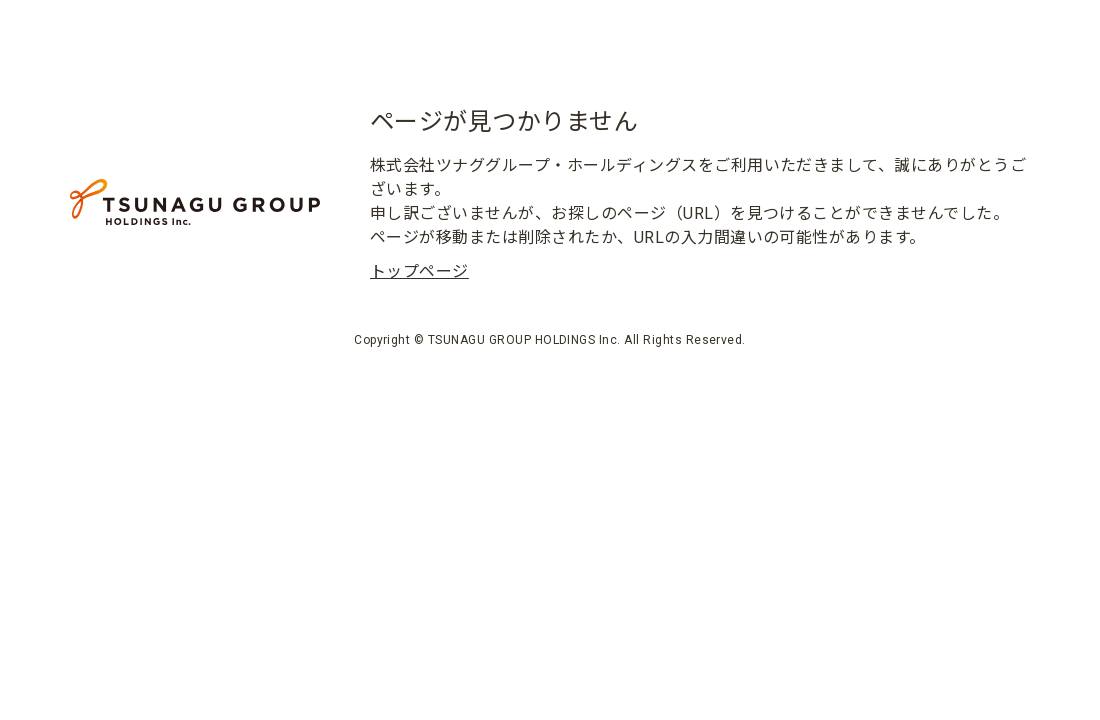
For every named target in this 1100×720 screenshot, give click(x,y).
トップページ (419, 271)
